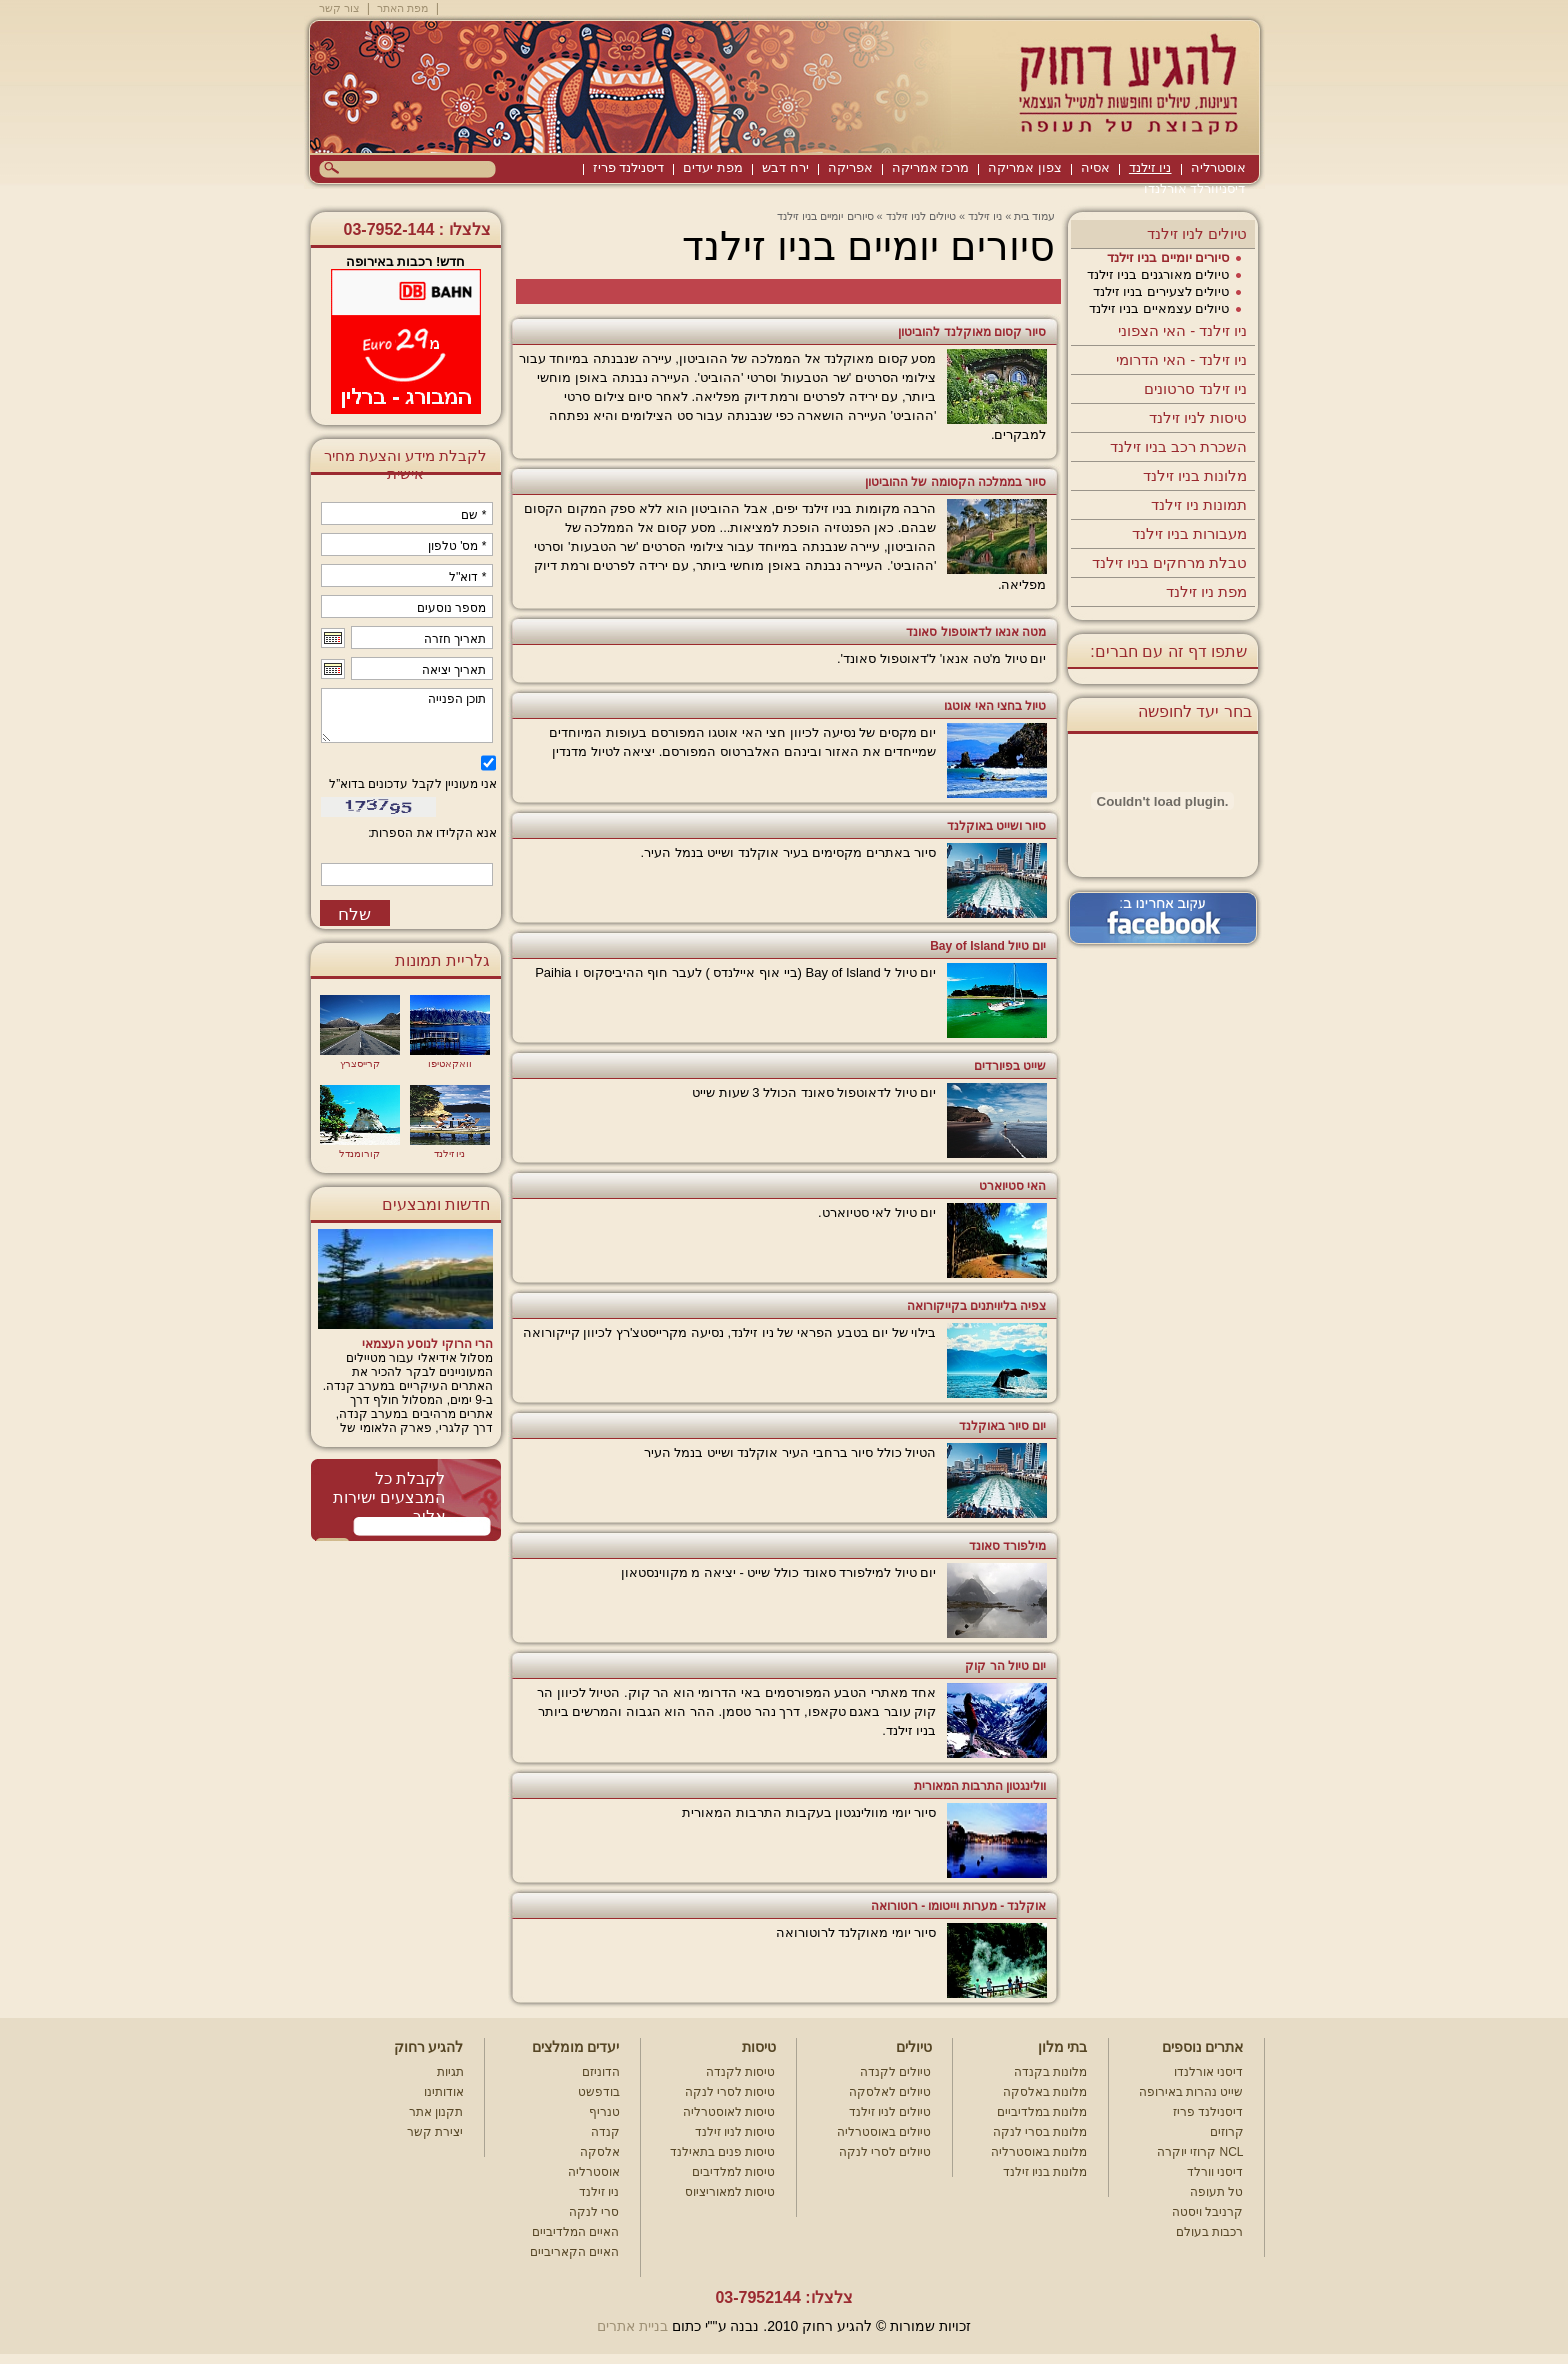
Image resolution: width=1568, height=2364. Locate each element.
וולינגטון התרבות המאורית (980, 1786)
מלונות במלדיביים (1042, 2112)
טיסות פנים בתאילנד (723, 2152)
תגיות (450, 2072)
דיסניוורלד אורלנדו (1195, 188)
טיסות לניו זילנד (1198, 417)
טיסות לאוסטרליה (729, 2112)
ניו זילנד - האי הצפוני (1183, 330)
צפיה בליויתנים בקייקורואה (977, 1306)
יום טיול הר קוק (1005, 1666)
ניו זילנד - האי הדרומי (1182, 359)
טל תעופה (1216, 2192)
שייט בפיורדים (1010, 1066)
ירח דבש (785, 167)
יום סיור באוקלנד (1003, 1426)
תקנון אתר (436, 2112)
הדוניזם (601, 2072)
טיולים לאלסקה (890, 2092)
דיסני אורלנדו (1208, 2072)
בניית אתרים (632, 2326)
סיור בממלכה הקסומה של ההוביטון (955, 482)
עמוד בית (1034, 216)
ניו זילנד (1150, 167)
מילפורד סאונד (1007, 1546)
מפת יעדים (713, 167)
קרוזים (1227, 2132)
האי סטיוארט (1012, 1186)
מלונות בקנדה (1050, 2072)
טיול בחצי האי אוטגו (995, 706)
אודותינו (444, 2092)
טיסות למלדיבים (733, 2172)
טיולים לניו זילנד (1197, 233)
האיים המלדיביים (575, 2232)
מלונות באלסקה (1045, 2092)
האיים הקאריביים (574, 2252)
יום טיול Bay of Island (988, 946)
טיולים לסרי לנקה (885, 2152)
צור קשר (339, 8)
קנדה (605, 2132)
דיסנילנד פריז (629, 167)
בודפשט (599, 2092)
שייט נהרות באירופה (1191, 2092)
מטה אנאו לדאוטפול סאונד (976, 632)
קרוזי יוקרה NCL (1200, 2152)
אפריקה (850, 167)
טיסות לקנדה (740, 2072)
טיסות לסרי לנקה (730, 2092)
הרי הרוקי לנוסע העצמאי (427, 1344)
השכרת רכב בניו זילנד (1179, 446)
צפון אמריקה (1025, 167)
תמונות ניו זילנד (1199, 504)
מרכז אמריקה (931, 167)
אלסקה (600, 2152)
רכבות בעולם (1209, 2232)
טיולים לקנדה (895, 2072)
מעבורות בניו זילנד (1189, 533)
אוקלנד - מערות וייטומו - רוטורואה (959, 1906)
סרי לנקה (594, 2212)
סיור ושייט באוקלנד (997, 826)
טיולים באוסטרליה (884, 2132)
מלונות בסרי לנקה (1040, 2132)
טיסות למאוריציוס (730, 2192)
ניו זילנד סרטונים (1195, 388)
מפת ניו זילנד (1206, 591)
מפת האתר (402, 8)
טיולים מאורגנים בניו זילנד (1158, 274)
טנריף (604, 2112)
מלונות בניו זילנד (1195, 475)
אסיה (1095, 167)
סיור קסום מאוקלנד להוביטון (972, 332)
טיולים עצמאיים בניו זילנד (1159, 308)
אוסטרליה (1218, 167)
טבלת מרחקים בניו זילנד (1170, 562)
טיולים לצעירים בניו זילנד (1161, 291)
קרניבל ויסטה (1207, 2212)
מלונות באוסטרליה (1039, 2152)
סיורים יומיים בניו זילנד (1168, 257)
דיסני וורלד (1215, 2172)
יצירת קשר (435, 2132)
